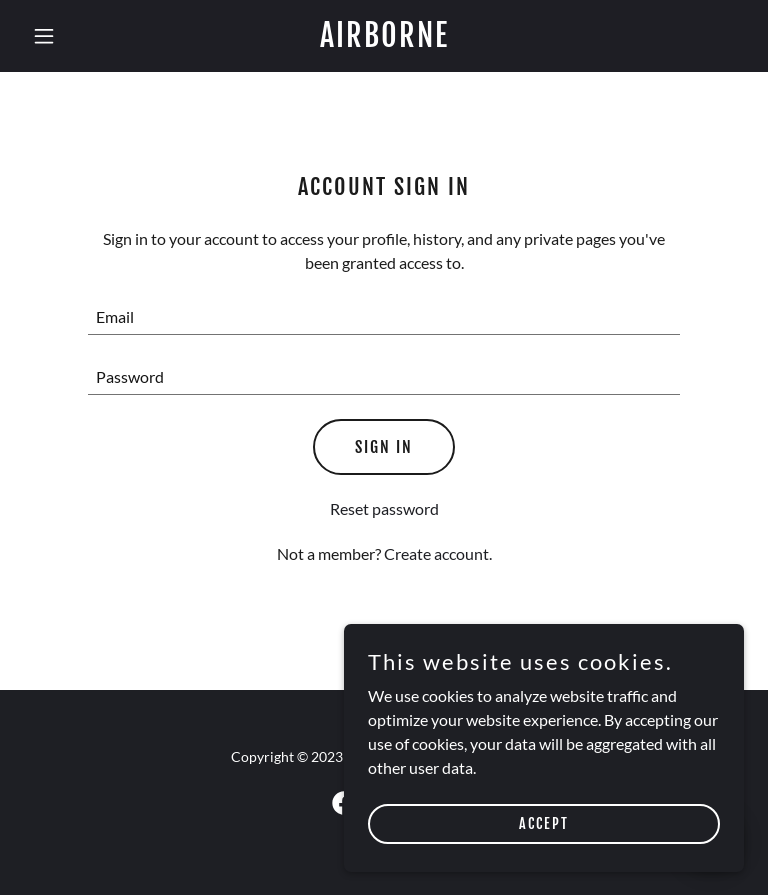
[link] (384, 40)
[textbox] (384, 317)
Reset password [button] (384, 508)
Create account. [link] (438, 553)
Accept (544, 823)
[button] (78, 36)
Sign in (384, 447)
